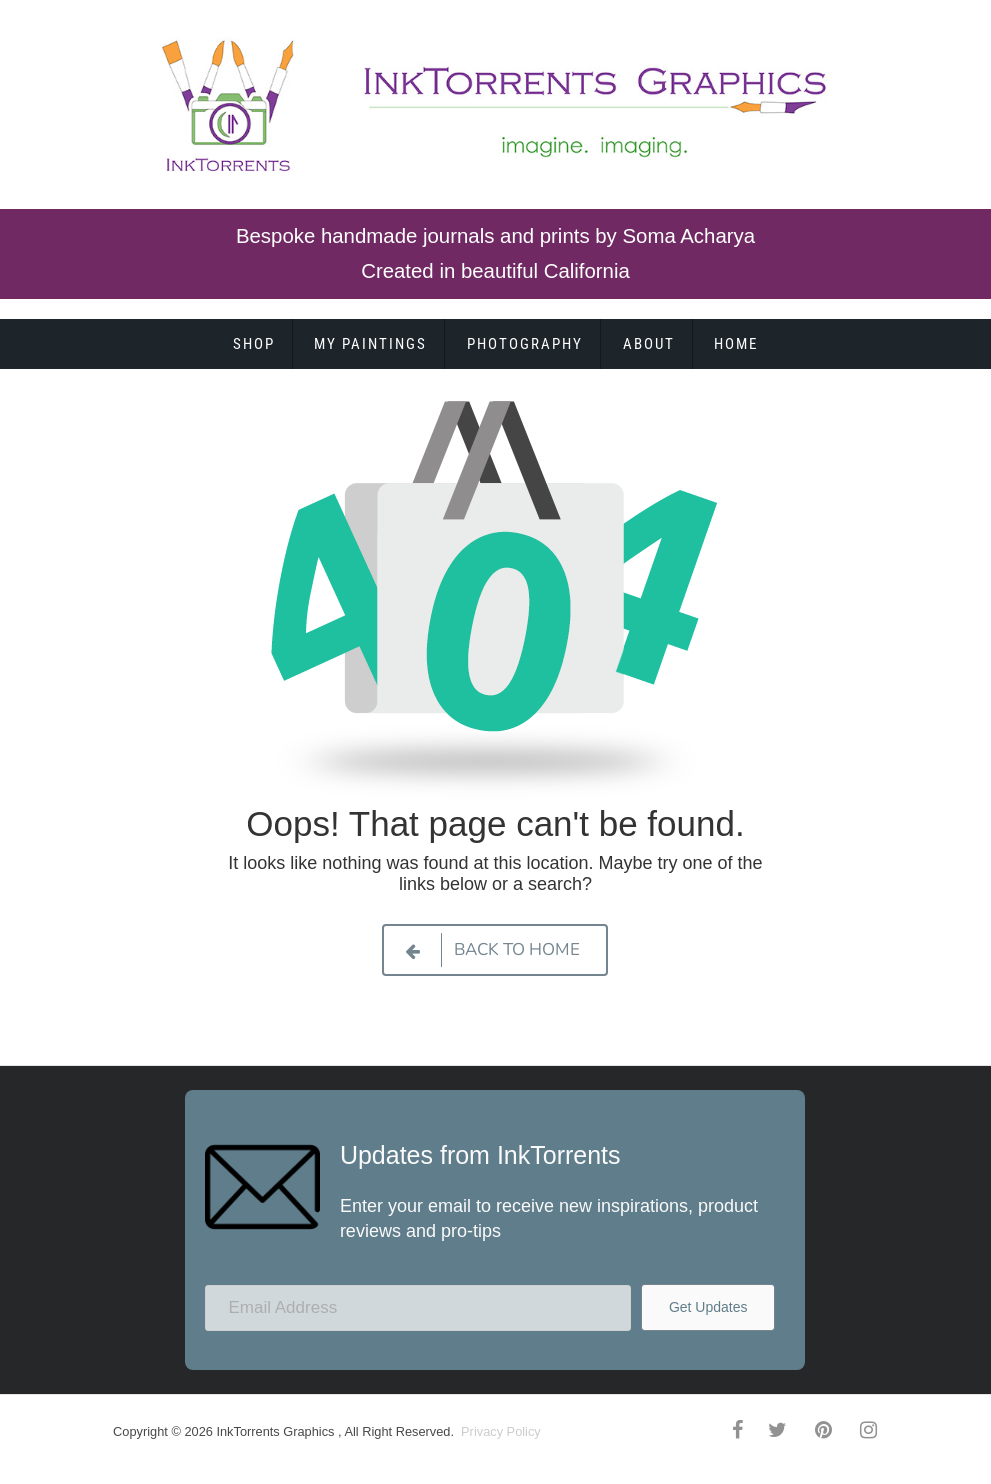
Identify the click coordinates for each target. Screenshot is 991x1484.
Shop (254, 344)
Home (736, 344)
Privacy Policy (499, 1431)
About (649, 344)
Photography (525, 344)
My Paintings (370, 344)
